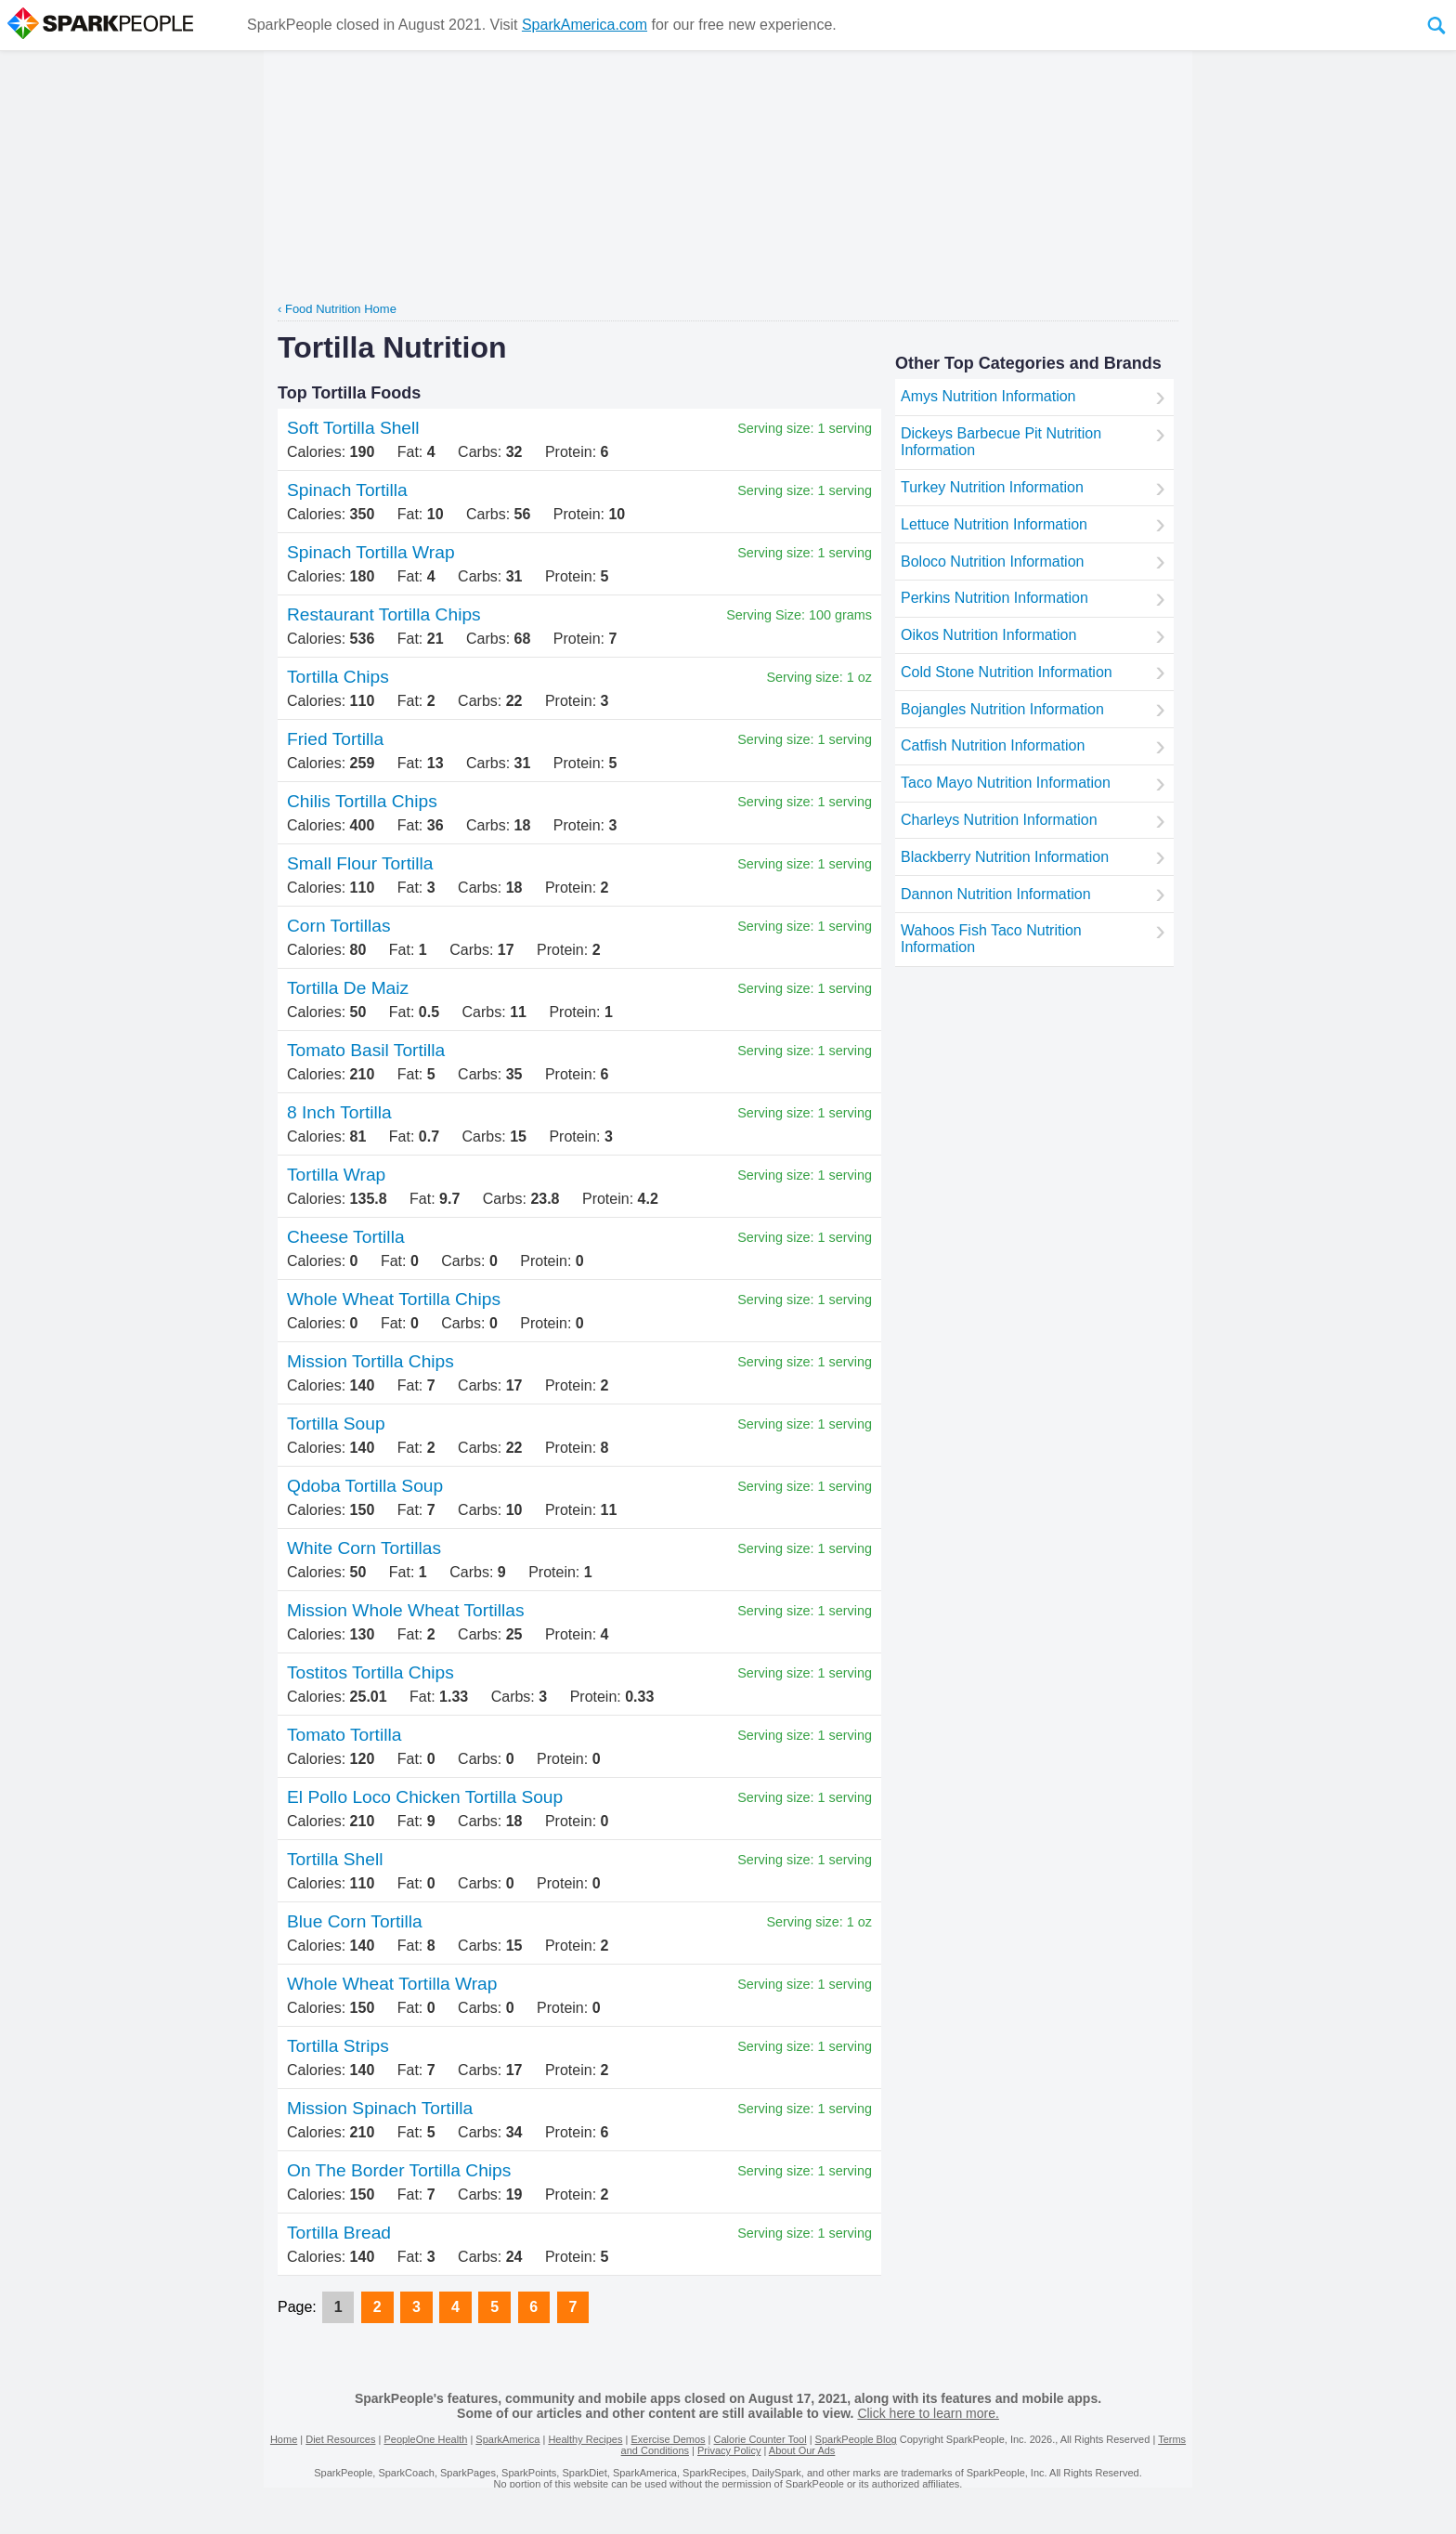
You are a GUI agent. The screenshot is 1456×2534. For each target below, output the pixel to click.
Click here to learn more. (928, 2413)
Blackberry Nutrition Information (1005, 857)
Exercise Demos (667, 2439)
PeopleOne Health (425, 2439)
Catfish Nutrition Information (993, 745)
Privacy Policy (728, 2450)
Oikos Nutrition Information (988, 635)
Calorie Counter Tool (760, 2439)
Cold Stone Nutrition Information (1006, 672)
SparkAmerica (507, 2439)
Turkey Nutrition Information (992, 487)
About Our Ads (802, 2450)
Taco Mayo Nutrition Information (1006, 782)
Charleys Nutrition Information (999, 820)
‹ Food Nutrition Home (337, 309)
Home (283, 2439)
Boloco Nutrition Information (992, 561)
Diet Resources (340, 2439)
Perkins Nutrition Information (994, 598)
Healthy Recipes (585, 2439)
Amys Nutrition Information (988, 396)
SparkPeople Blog (856, 2439)
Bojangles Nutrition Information (1002, 709)
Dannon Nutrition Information (996, 894)
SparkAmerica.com (584, 25)
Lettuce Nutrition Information (994, 524)
